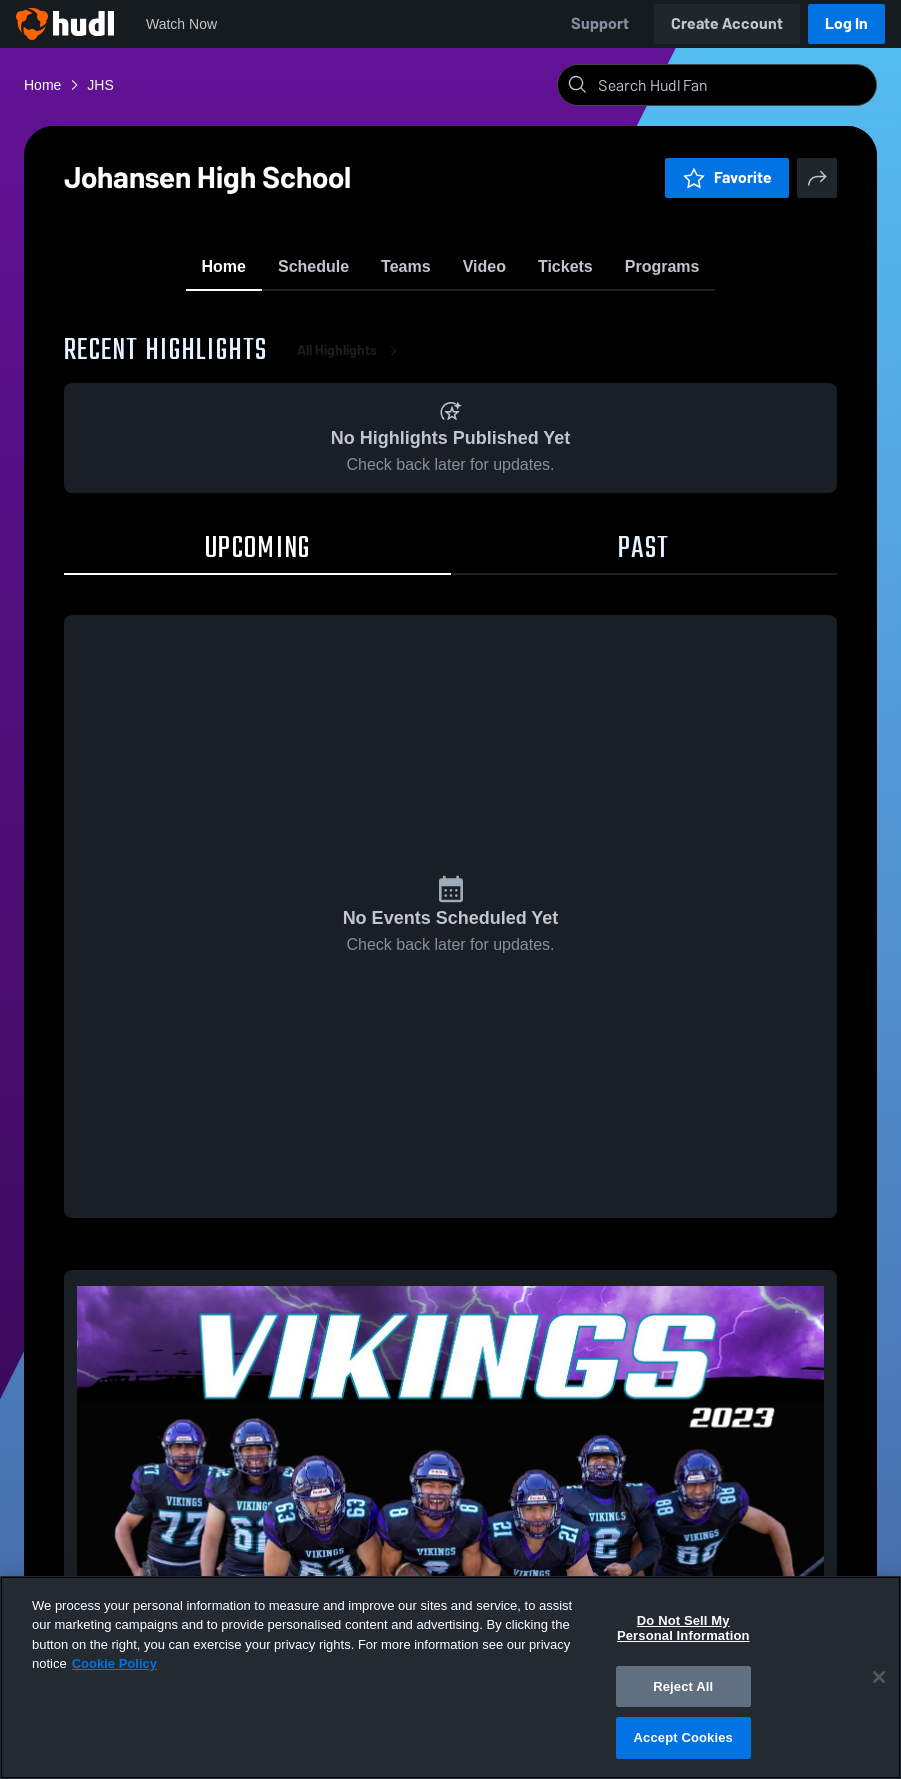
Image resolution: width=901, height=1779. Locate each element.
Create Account (727, 23)
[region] (450, 1677)
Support (600, 23)
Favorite (727, 177)
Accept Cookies (683, 1737)
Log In (846, 23)
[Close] (879, 1677)
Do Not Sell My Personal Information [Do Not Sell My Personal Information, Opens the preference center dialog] (683, 1628)
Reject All (683, 1686)
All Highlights (351, 359)
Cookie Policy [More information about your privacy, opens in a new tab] (114, 1663)
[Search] (733, 85)
